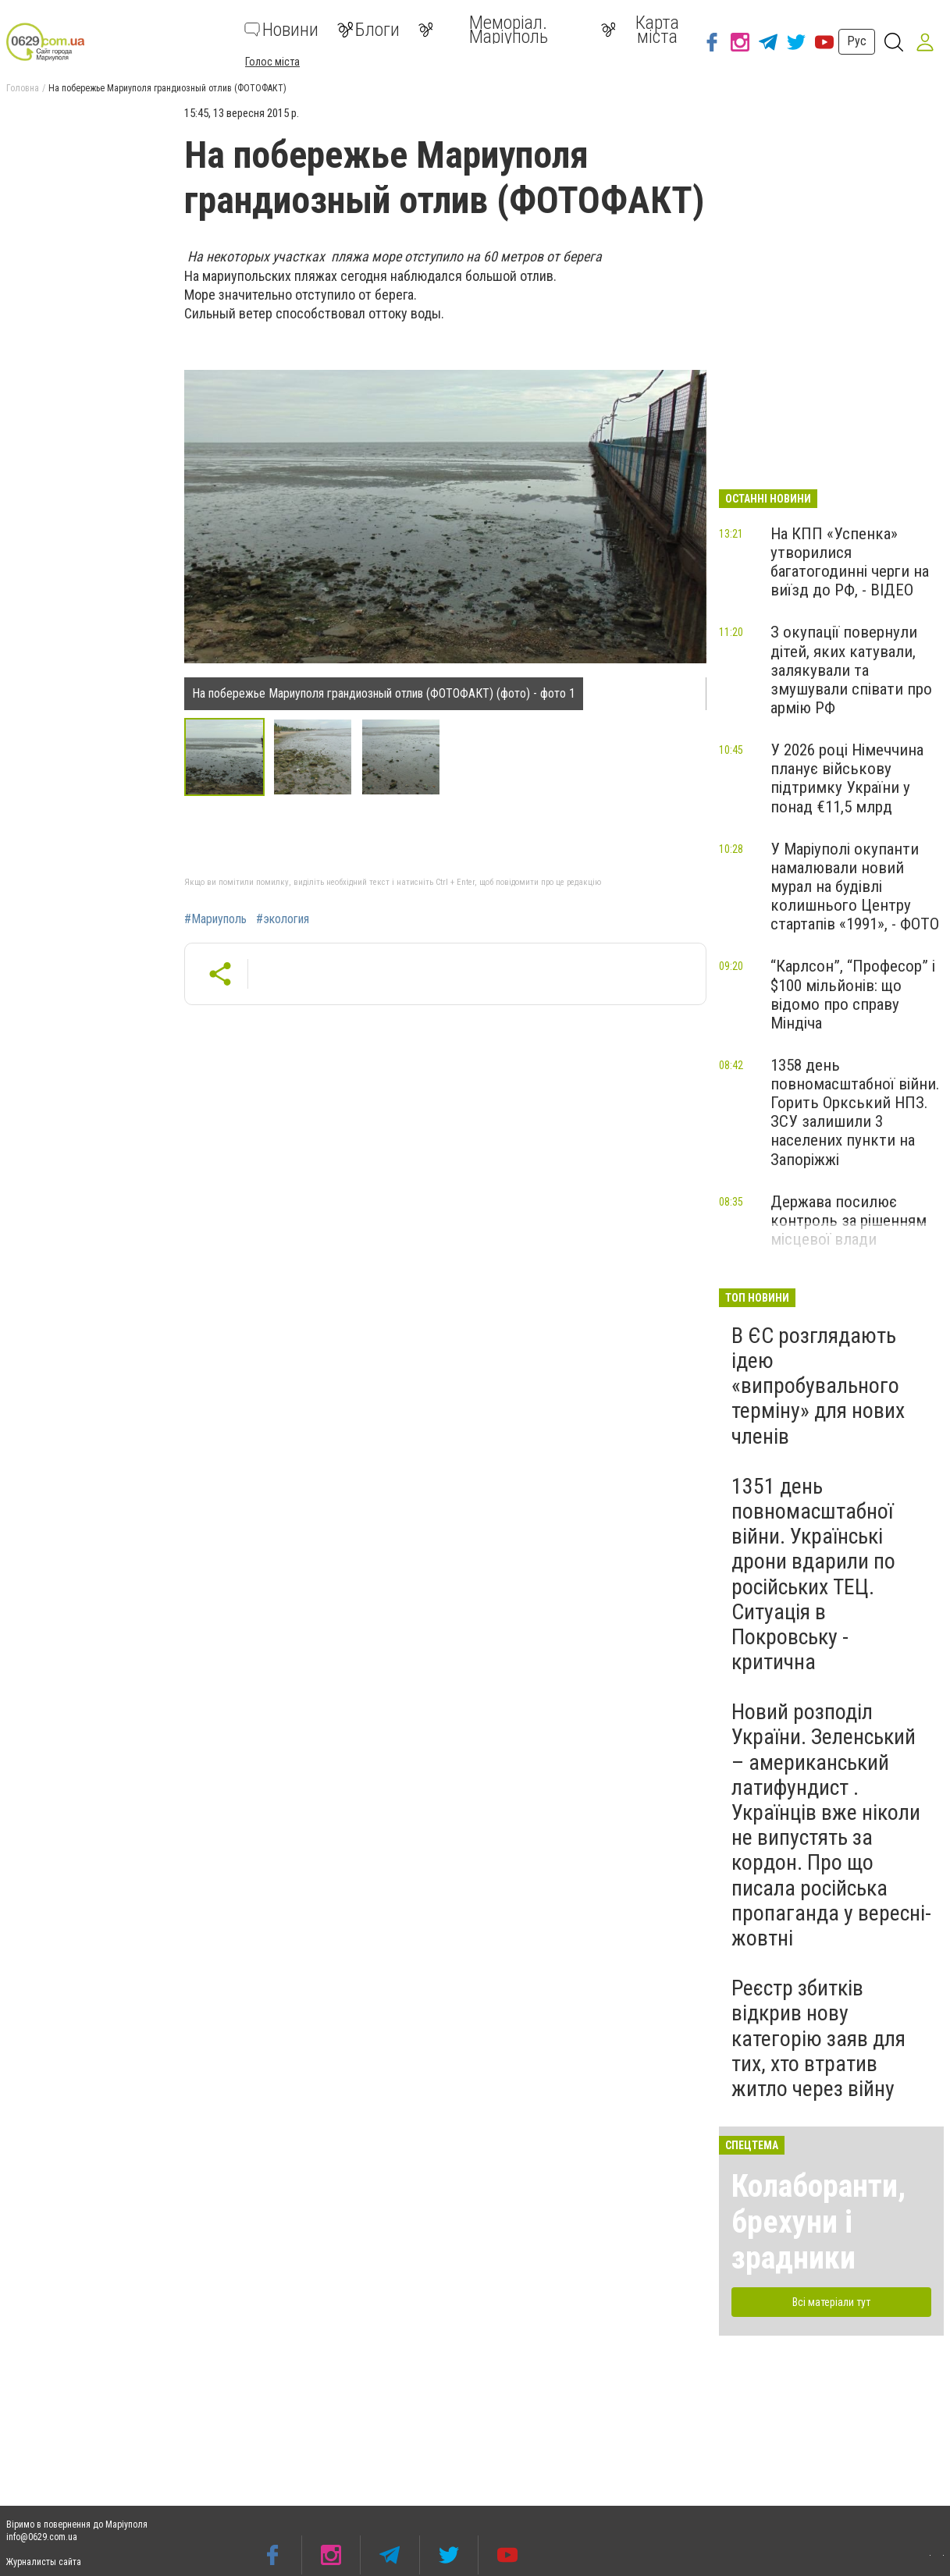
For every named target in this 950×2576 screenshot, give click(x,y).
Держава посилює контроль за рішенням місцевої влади (848, 1220)
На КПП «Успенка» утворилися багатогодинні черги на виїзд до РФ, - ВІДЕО (849, 561)
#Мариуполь (215, 919)
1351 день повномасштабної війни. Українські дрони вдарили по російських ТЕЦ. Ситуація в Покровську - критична (813, 1574)
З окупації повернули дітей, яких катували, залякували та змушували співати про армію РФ (851, 670)
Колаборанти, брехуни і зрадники (818, 2222)
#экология (282, 919)
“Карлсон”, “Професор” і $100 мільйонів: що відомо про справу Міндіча (852, 994)
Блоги (368, 29)
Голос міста (272, 61)
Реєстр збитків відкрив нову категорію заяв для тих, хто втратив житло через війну (818, 2038)
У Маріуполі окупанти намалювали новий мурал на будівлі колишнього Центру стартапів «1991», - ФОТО (854, 887)
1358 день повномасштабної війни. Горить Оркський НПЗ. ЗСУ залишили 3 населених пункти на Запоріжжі (855, 1112)
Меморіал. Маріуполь (483, 30)
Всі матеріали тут (831, 2302)
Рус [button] (856, 41)
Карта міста (640, 30)
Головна (22, 88)
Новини (281, 29)
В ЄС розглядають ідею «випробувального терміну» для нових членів (818, 1386)
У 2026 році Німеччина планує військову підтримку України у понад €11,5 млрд (846, 778)
